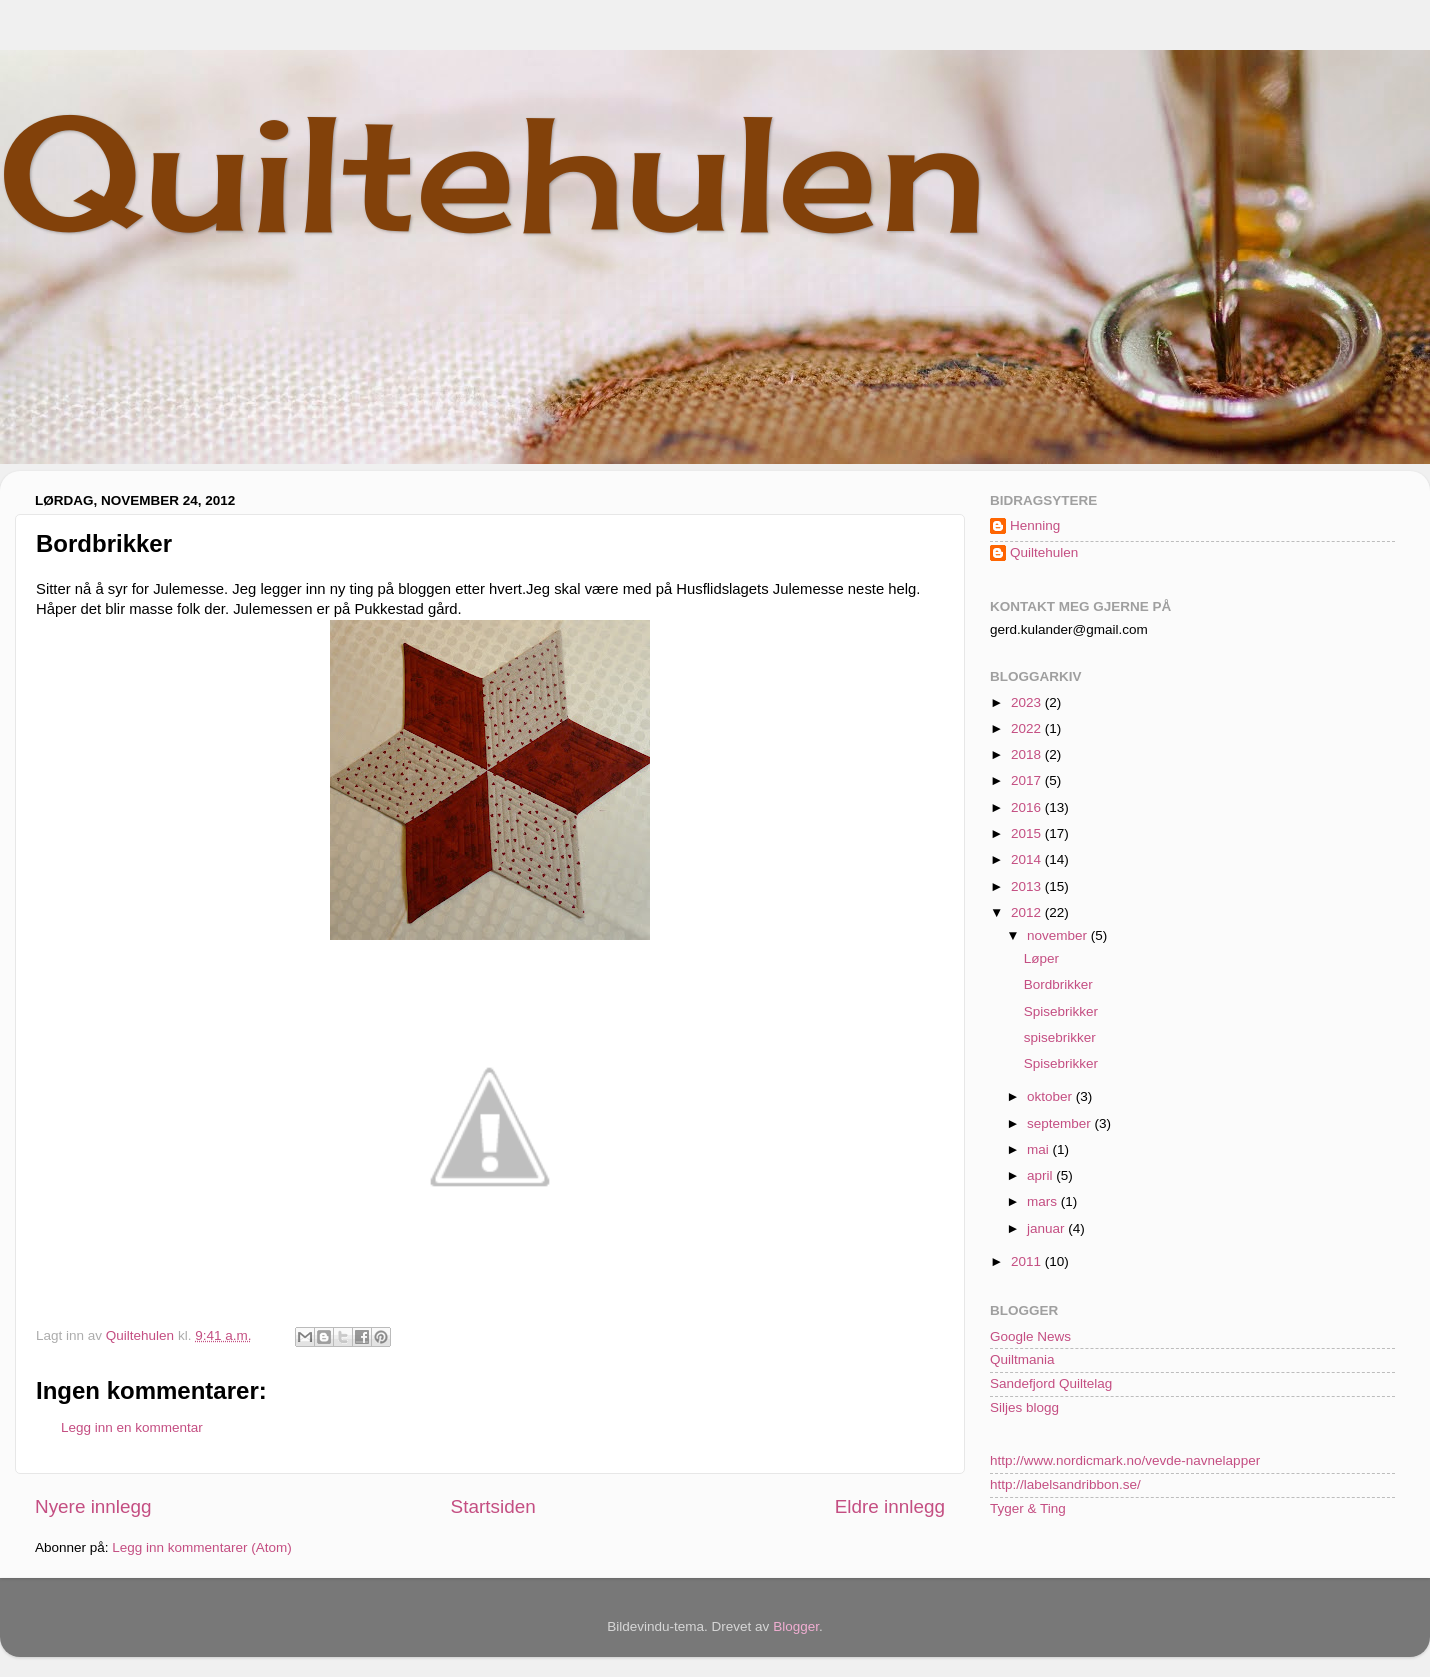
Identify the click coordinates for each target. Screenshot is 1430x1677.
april (1041, 1175)
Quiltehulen (493, 172)
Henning (1035, 525)
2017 (1028, 780)
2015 (1028, 833)
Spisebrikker (1061, 1011)
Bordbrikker (1058, 984)
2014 (1028, 859)
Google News (1030, 1336)
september (1061, 1123)
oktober (1051, 1096)
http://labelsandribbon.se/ (1065, 1484)
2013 (1028, 886)
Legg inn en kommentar (132, 1427)
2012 (1028, 912)
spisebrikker (1060, 1037)
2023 (1028, 702)
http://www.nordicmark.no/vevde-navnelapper (1125, 1460)
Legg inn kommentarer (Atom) (201, 1547)
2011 (1028, 1261)
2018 (1028, 754)
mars (1044, 1201)
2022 (1028, 728)
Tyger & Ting (1028, 1508)
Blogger (796, 1626)
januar (1047, 1228)
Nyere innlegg (93, 1506)
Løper (1041, 958)
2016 (1028, 807)
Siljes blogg (1024, 1407)
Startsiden (493, 1506)
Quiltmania (1022, 1359)
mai (1040, 1149)
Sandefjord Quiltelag (1051, 1383)
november (1059, 935)
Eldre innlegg (890, 1506)
